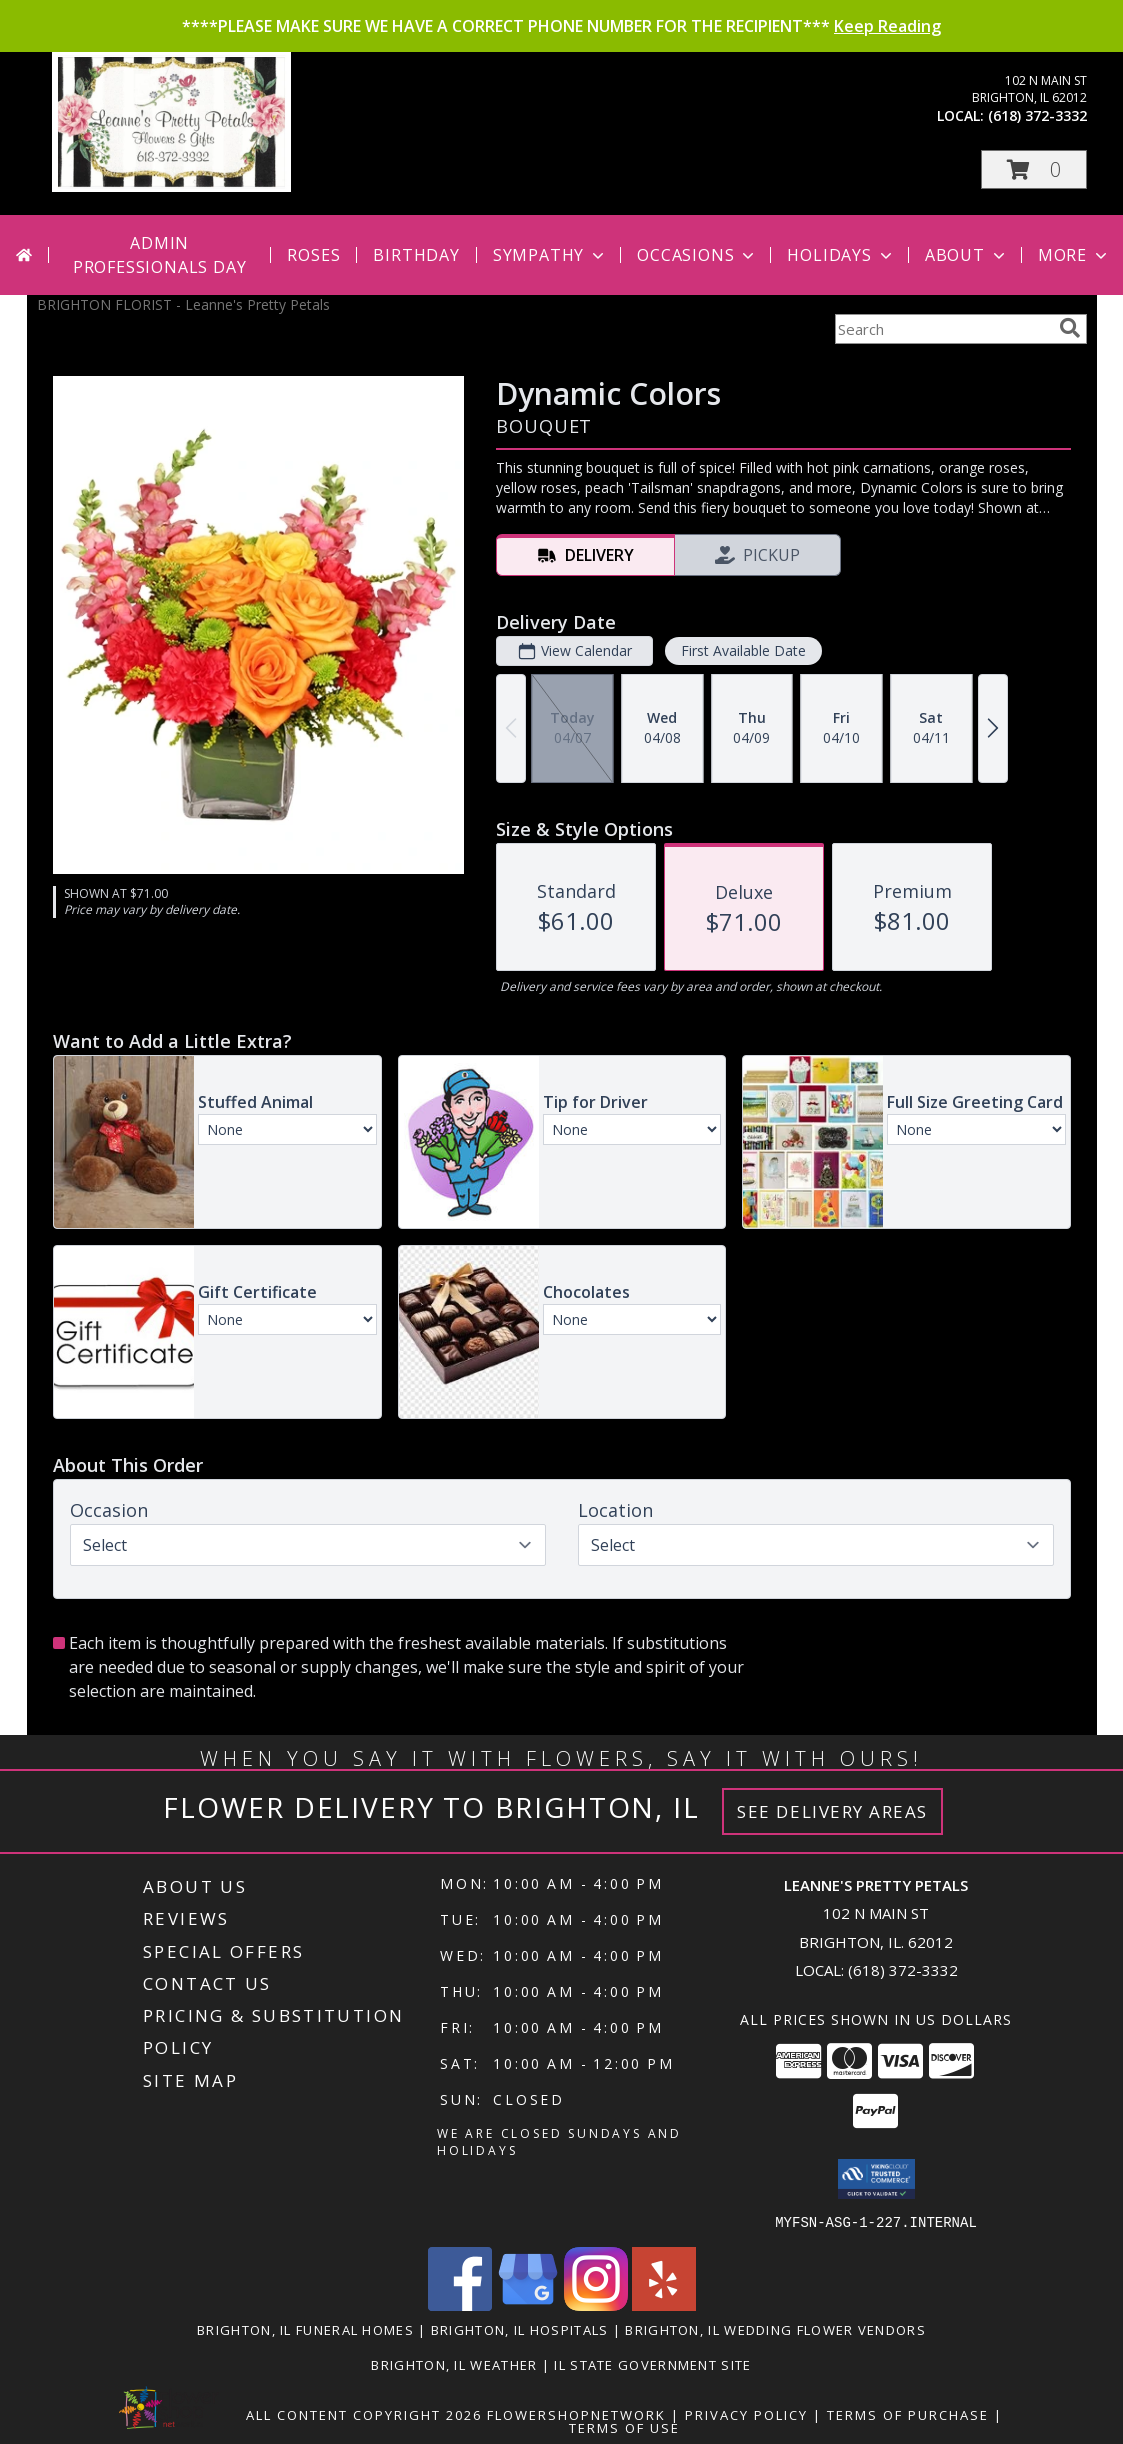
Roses (313, 255)
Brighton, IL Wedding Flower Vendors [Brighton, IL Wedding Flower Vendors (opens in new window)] (775, 2329)
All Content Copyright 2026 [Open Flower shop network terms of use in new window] (364, 2414)
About (967, 255)
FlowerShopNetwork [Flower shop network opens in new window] (576, 2414)
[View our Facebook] (460, 2304)
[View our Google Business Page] (528, 2304)
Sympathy (550, 255)
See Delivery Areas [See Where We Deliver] (832, 1811)
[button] (1034, 169)
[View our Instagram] (596, 2304)
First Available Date (742, 650)
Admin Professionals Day (160, 255)
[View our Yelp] (664, 2304)
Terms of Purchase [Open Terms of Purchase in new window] (908, 2414)
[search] (1070, 328)
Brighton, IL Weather (454, 2364)
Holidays (841, 255)
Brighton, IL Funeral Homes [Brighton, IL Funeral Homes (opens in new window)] (305, 2329)
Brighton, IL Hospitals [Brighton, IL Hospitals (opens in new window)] (520, 2329)
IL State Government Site (652, 2364)
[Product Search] (943, 329)
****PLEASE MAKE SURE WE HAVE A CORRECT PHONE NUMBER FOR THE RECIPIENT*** (561, 26)
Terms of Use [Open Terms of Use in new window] (624, 2427)
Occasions (697, 255)
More (1074, 255)
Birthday (416, 255)
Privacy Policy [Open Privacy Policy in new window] (746, 2414)
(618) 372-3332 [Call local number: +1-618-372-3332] (1037, 115)
